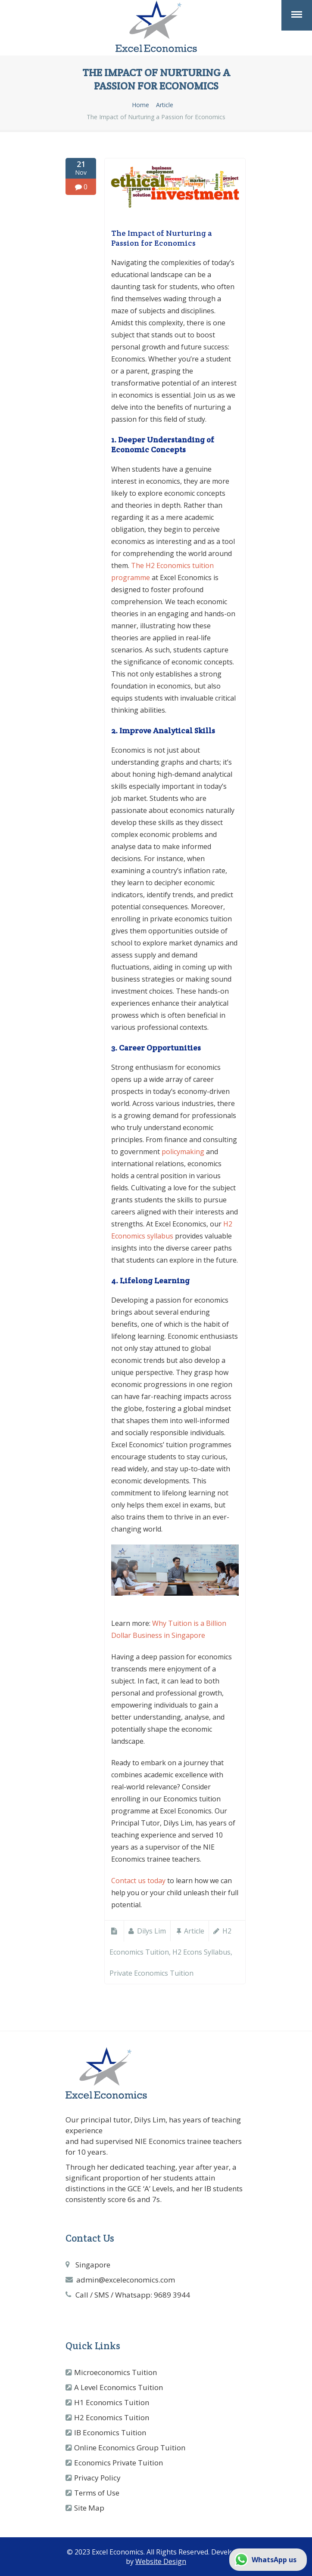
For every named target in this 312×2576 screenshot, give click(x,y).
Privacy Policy (97, 2478)
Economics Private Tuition (118, 2463)
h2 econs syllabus (201, 1952)
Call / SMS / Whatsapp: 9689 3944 (132, 2295)
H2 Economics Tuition (111, 2417)
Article (164, 105)
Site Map (89, 2508)
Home (140, 105)
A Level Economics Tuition (118, 2387)
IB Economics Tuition (110, 2432)
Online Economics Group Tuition (129, 2447)
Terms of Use (96, 2493)
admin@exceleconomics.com (125, 2280)
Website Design (160, 2561)
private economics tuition (151, 1973)
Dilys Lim (151, 1931)
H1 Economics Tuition (111, 2402)
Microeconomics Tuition (115, 2372)
